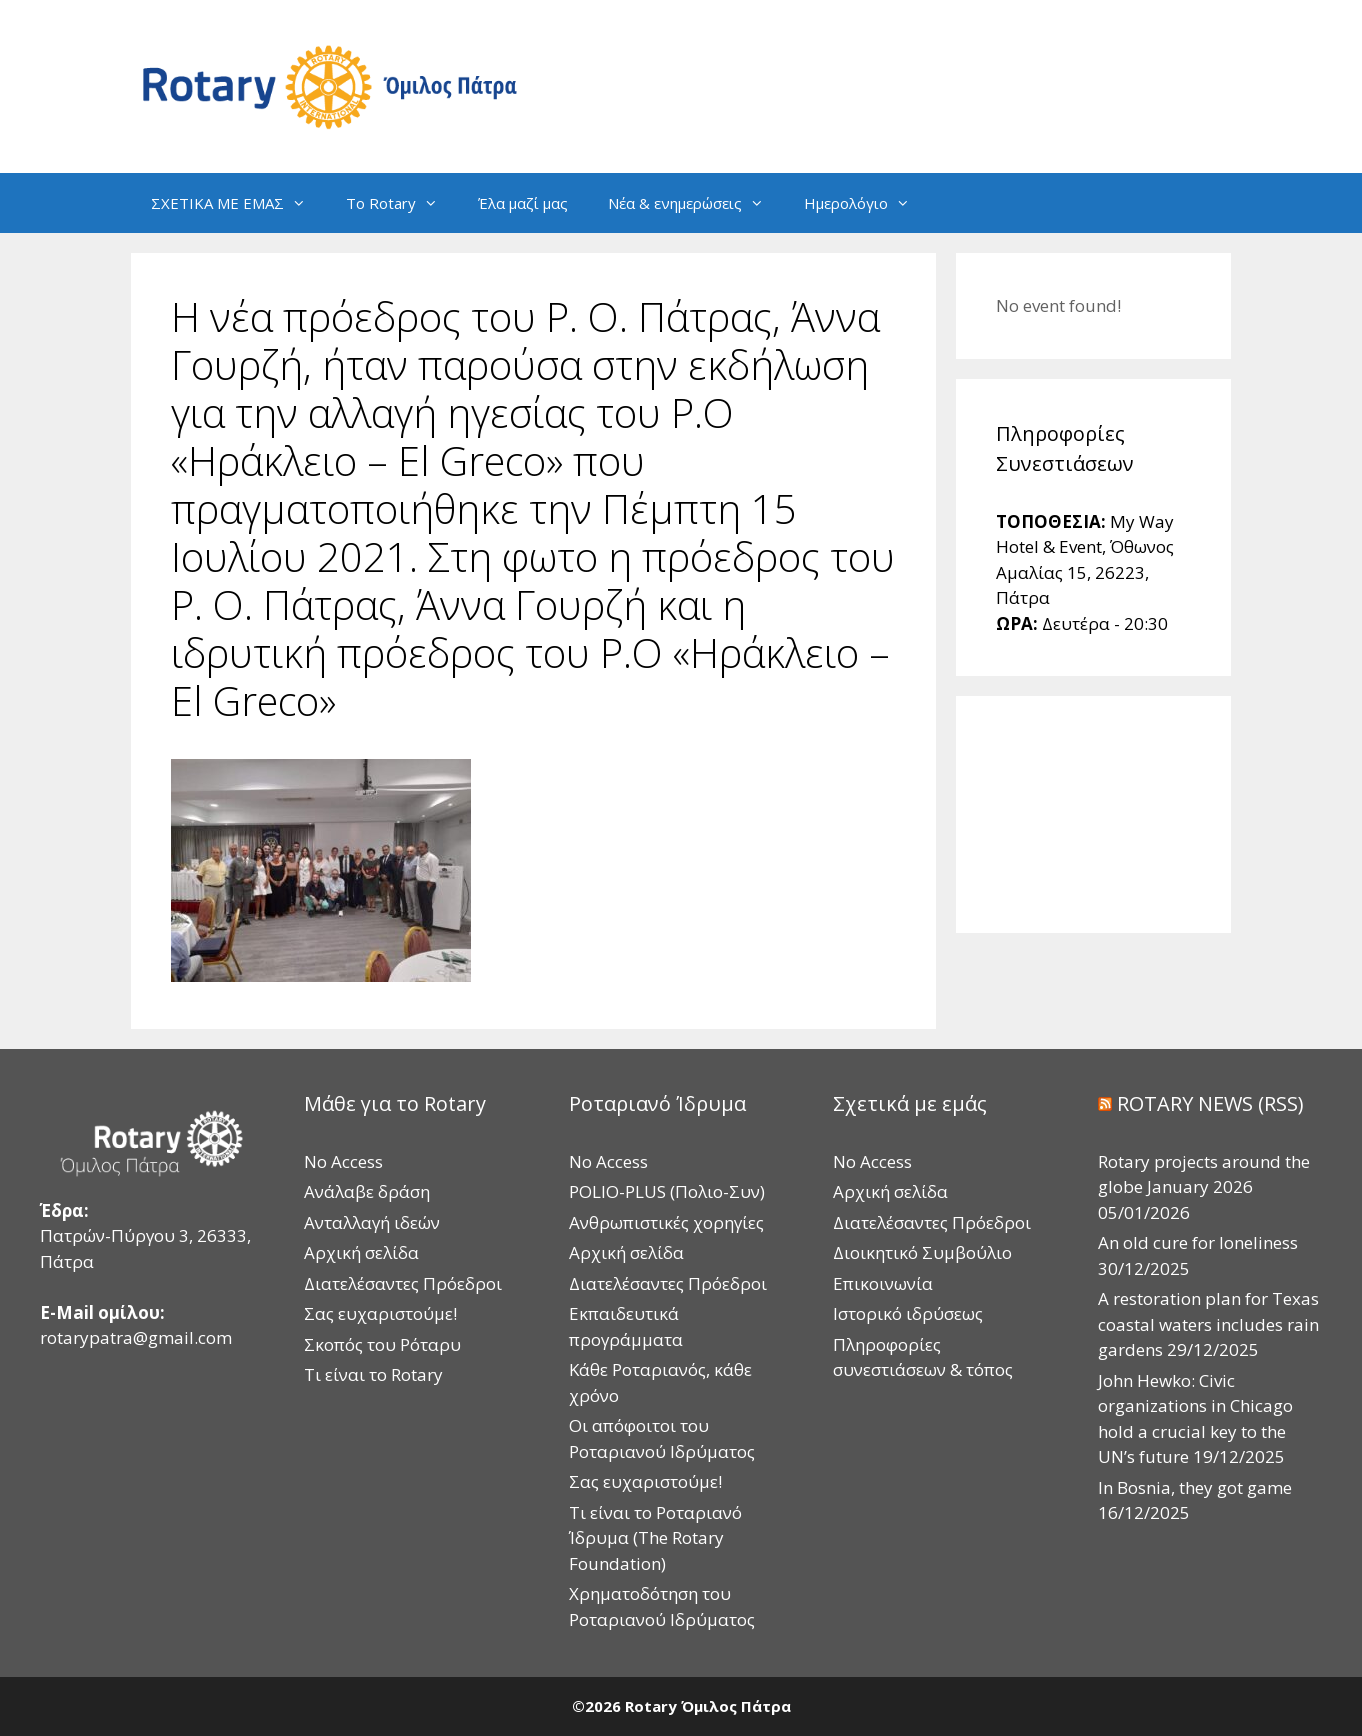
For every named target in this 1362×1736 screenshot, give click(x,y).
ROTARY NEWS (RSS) (1210, 1103)
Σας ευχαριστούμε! (380, 1313)
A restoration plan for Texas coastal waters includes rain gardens (1208, 1324)
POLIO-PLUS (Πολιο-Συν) (667, 1191)
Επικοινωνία (883, 1283)
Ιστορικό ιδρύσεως (908, 1313)
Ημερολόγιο (867, 203)
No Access (343, 1161)
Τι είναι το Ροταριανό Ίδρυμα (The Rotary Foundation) (655, 1538)
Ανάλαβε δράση (367, 1191)
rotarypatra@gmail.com (136, 1337)
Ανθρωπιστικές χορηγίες (666, 1222)
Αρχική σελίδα (361, 1252)
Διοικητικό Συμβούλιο (922, 1252)
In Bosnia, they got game (1195, 1487)
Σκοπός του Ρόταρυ (382, 1344)
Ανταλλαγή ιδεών (372, 1222)
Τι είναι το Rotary (373, 1374)
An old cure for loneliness (1198, 1242)
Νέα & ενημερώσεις (696, 203)
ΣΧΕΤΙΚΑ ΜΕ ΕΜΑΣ (238, 203)
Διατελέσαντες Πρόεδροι (403, 1283)
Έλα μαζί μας (523, 203)
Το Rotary (402, 203)
